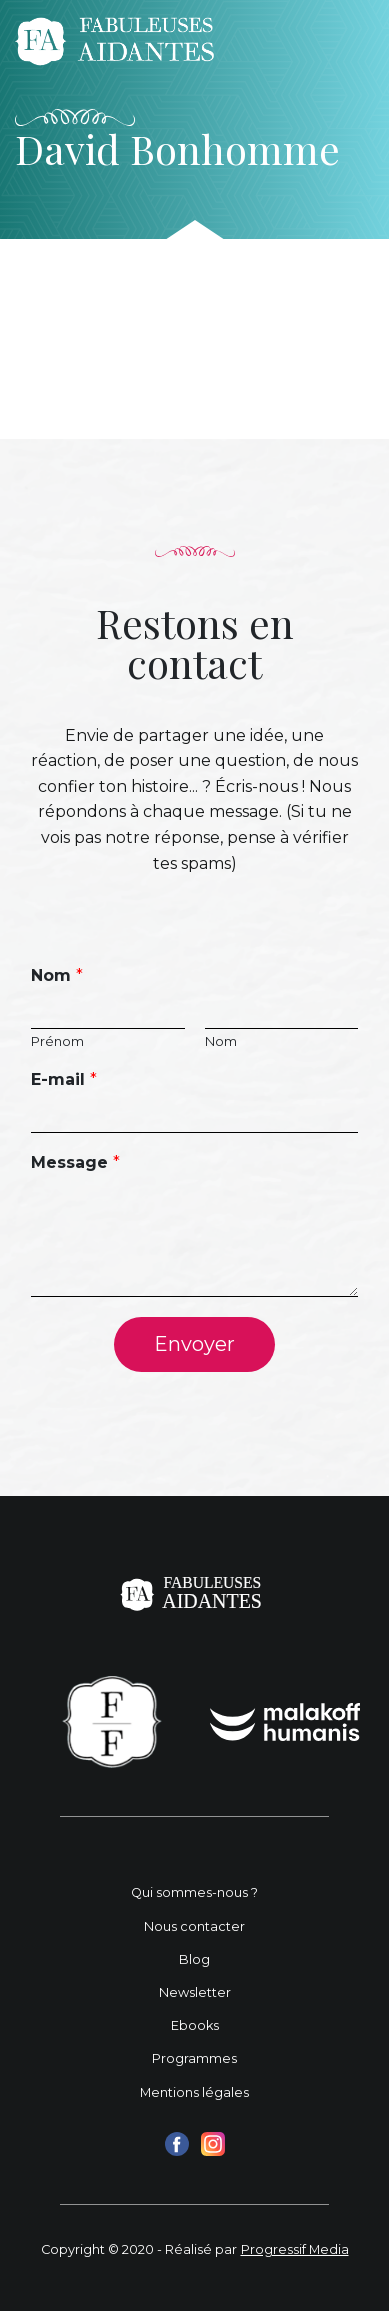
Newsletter (195, 1992)
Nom (57, 975)
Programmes (194, 2058)
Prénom (57, 1041)
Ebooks (195, 2025)
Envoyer (194, 1344)
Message (75, 1162)
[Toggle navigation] (347, 41)
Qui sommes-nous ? (194, 1892)
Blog (194, 1959)
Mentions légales (194, 2092)
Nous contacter (194, 1926)
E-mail (64, 1079)
